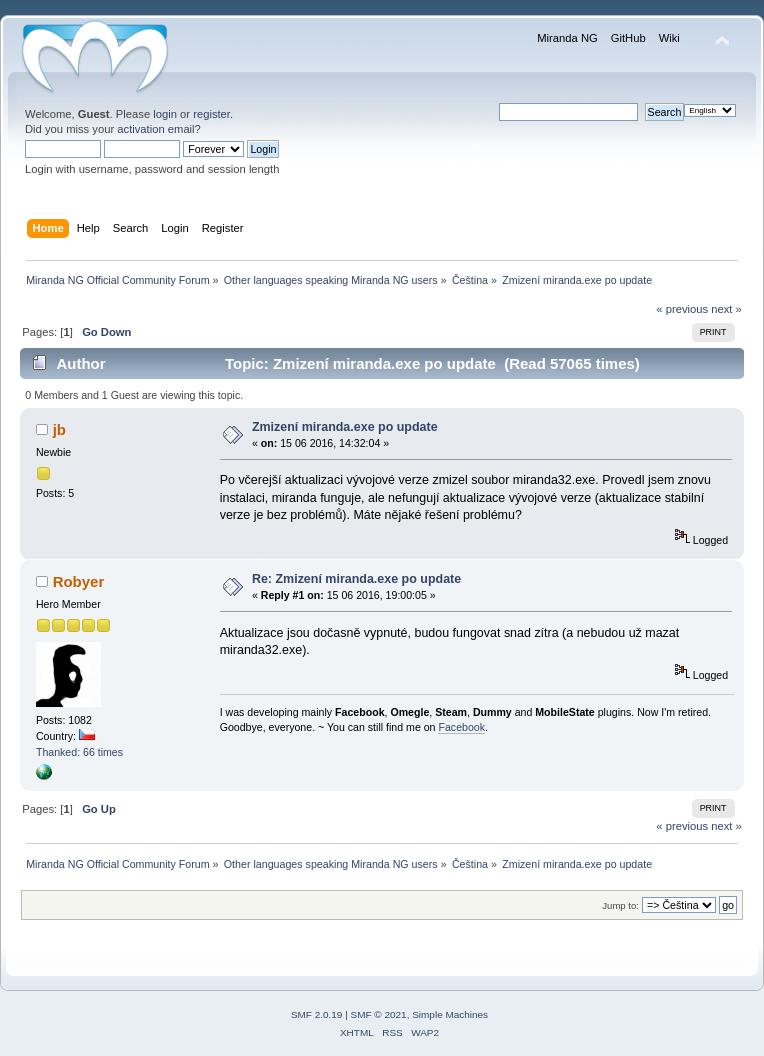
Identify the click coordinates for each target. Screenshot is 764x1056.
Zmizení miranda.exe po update (345, 427)
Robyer (79, 581)
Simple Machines (450, 1014)
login (165, 114)
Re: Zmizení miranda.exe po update (356, 579)
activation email (155, 129)
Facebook (461, 727)
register (211, 114)
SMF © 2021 (379, 1014)
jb (59, 429)
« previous (682, 309)
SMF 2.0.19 (317, 1014)
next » (726, 309)
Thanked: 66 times (79, 752)
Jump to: (620, 905)
